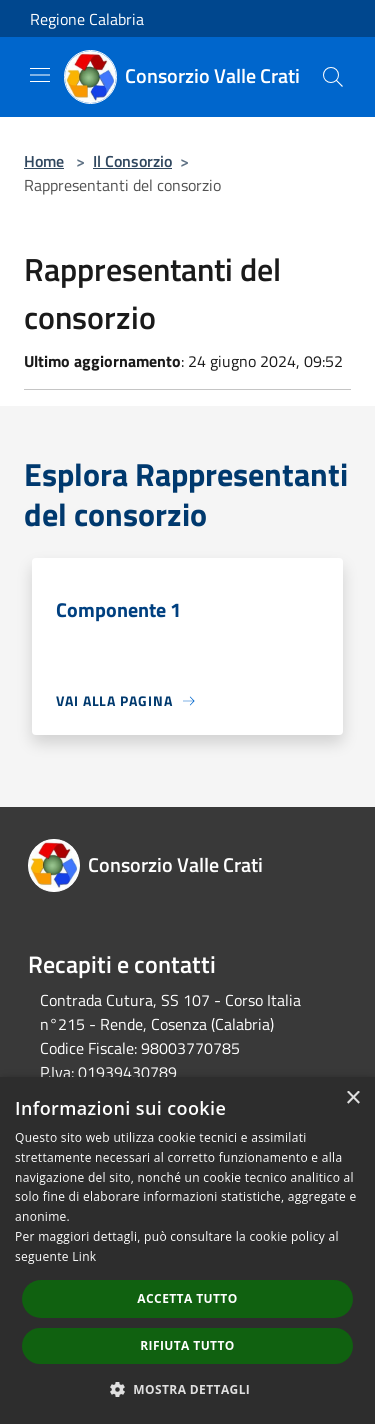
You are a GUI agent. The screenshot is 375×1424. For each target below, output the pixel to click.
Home (44, 161)
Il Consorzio (132, 161)
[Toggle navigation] (40, 75)
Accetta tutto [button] (187, 1298)
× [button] (352, 1098)
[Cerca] (333, 77)
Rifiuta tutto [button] (187, 1345)
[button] (188, 1389)
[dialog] (187, 1250)
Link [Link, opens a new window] (84, 1256)
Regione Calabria (87, 19)
